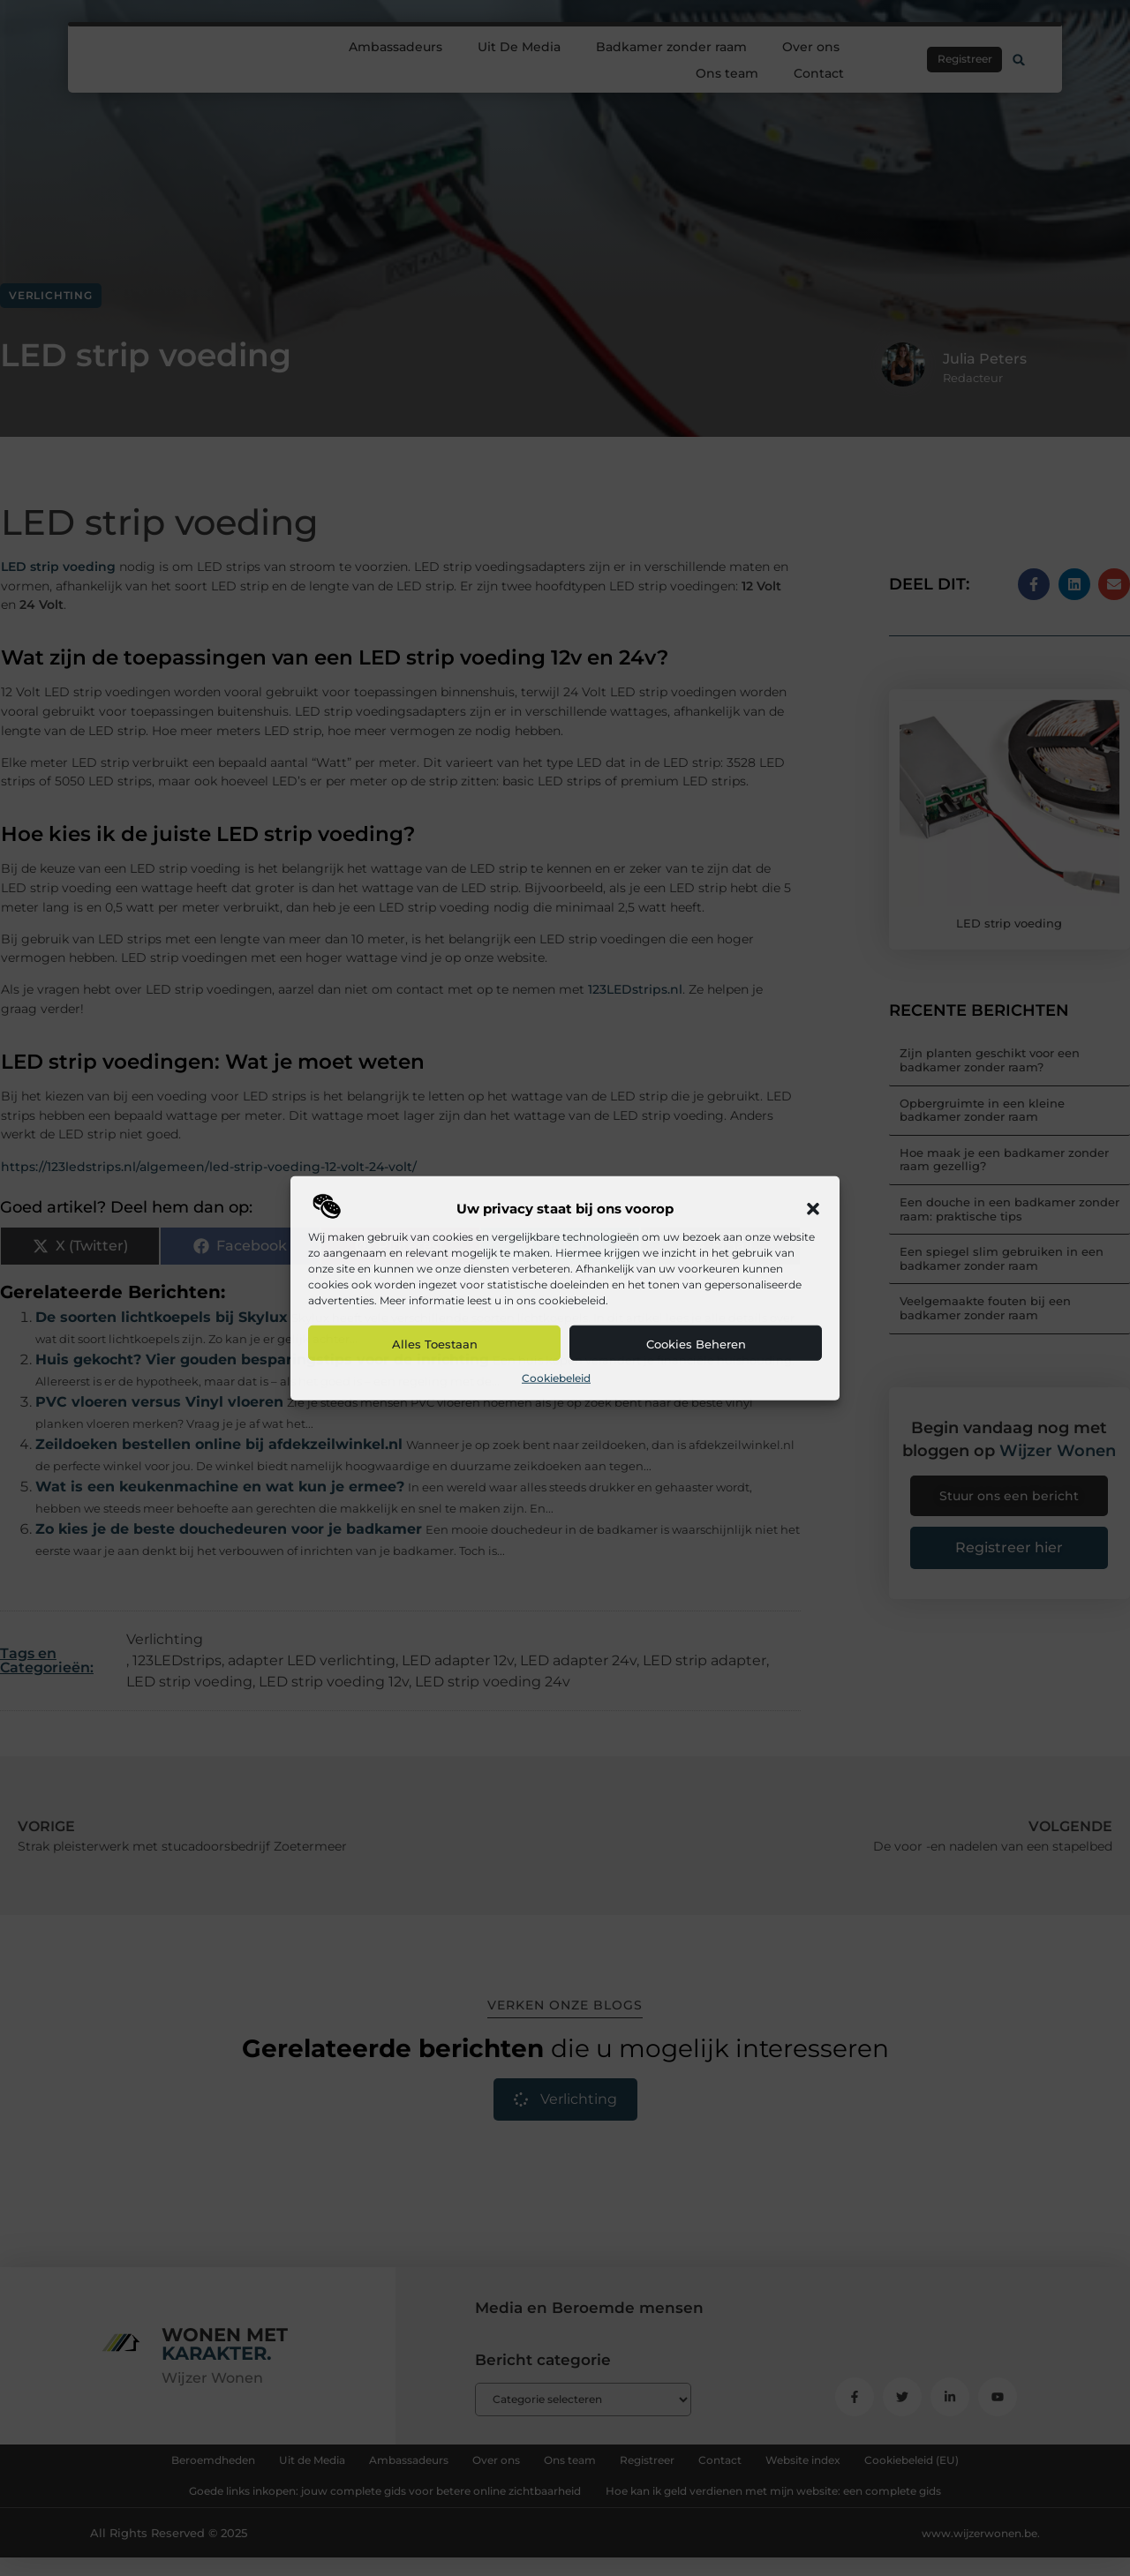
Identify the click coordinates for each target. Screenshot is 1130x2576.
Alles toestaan (435, 1344)
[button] (813, 1209)
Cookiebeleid (556, 1378)
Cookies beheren (696, 1344)
